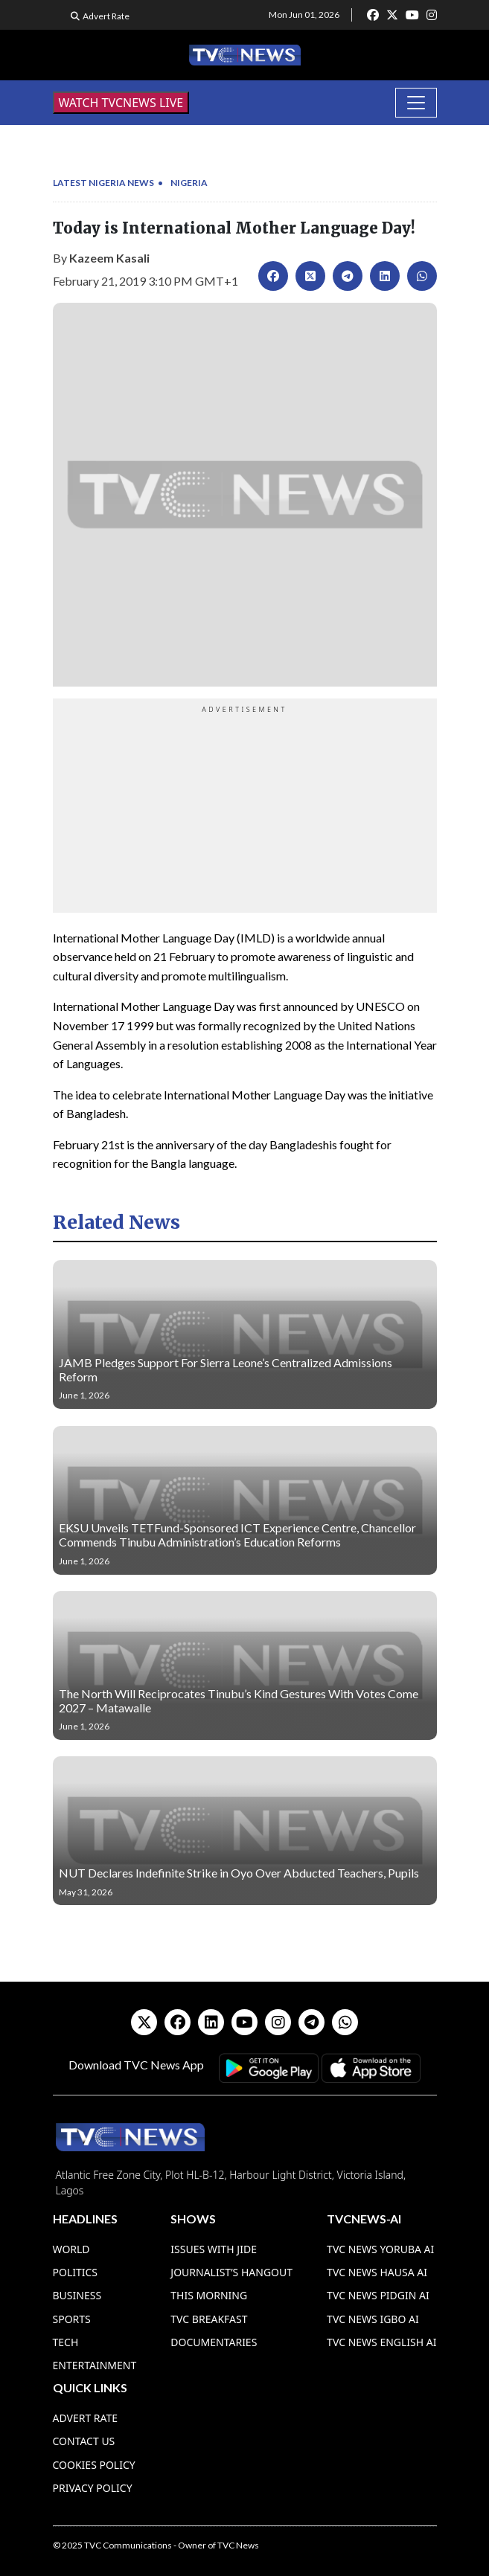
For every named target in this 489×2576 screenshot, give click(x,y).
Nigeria (189, 182)
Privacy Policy (92, 2488)
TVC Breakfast (208, 2319)
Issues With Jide (213, 2249)
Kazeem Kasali (109, 258)
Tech (66, 2342)
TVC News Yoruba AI (380, 2249)
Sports (72, 2319)
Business (77, 2295)
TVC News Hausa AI (377, 2272)
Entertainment (95, 2365)
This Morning (208, 2295)
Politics (75, 2272)
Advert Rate (106, 16)
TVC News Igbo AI (373, 2319)
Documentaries (213, 2342)
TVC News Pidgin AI (378, 2295)
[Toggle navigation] (416, 103)
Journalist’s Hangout (231, 2272)
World (71, 2249)
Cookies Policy (94, 2465)
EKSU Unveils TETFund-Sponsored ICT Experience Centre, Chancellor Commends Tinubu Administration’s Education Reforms (237, 1534)
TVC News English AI (381, 2342)
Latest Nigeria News (103, 182)
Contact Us (84, 2441)
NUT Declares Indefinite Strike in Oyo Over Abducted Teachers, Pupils (239, 1873)
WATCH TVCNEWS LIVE (121, 102)
